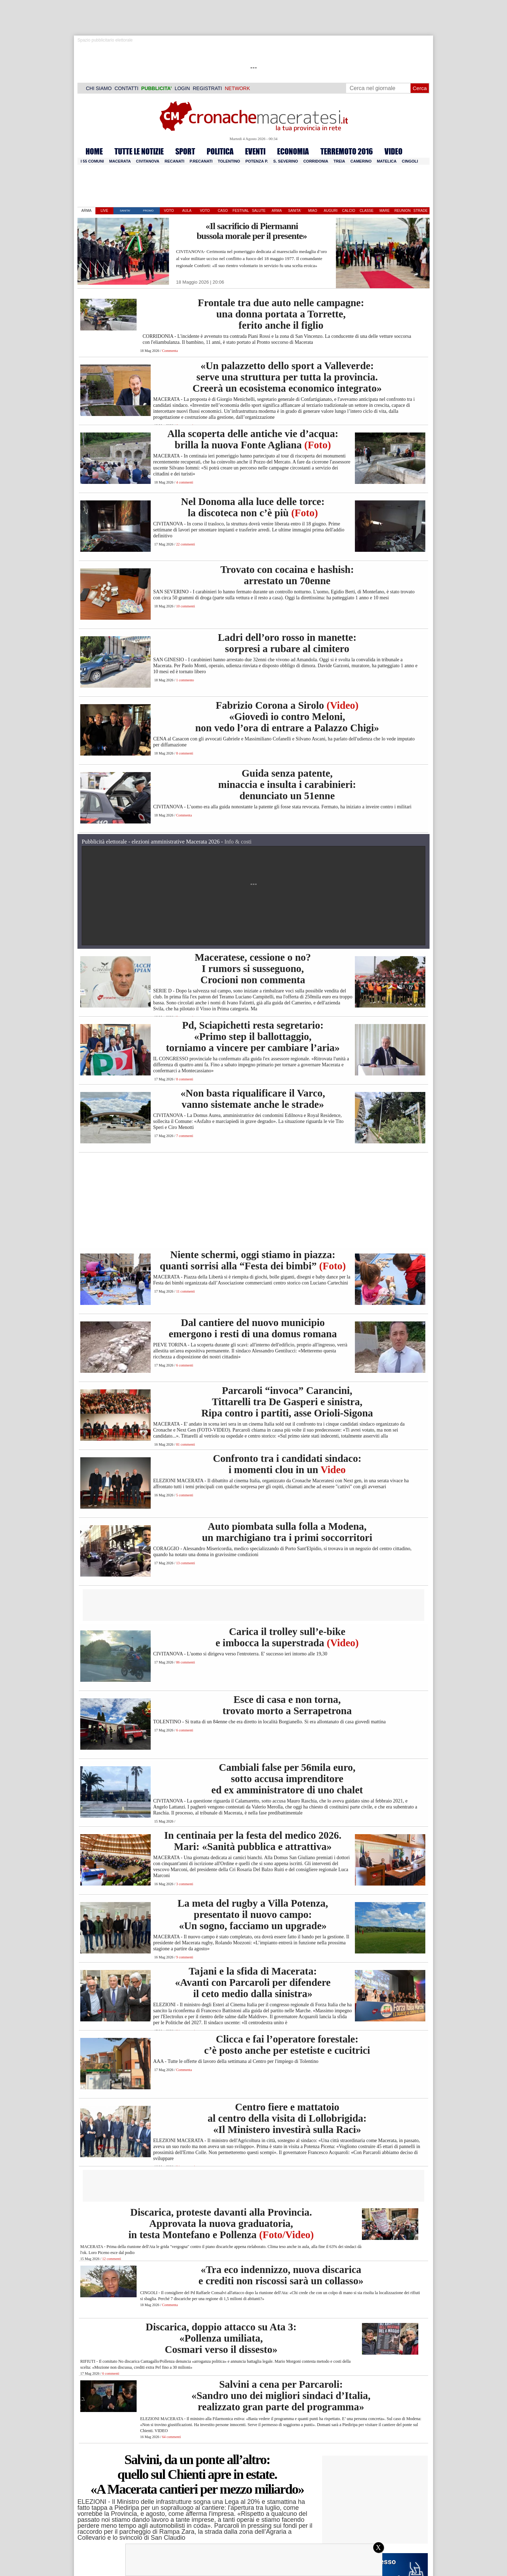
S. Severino (285, 161)
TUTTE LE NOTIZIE (139, 151)
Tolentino (229, 161)
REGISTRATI (207, 88)
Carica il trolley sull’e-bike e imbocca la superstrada (287, 1637)
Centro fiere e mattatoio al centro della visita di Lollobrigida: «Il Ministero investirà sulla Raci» (287, 2118)
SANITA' (125, 210)
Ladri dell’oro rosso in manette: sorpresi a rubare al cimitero (287, 643)
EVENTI (255, 151)
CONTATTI (126, 88)
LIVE (104, 211)
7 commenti (184, 1136)
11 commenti (185, 1291)
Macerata (120, 161)
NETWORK (237, 88)
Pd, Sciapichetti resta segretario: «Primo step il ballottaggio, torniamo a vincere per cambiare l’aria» (253, 1036)
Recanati (174, 161)
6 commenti (184, 1365)
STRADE (420, 211)
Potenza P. (256, 161)
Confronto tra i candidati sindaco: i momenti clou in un (287, 1464)
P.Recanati (201, 161)
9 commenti (184, 1957)
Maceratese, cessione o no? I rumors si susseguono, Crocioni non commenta (253, 968)
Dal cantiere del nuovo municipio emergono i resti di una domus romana (253, 1328)
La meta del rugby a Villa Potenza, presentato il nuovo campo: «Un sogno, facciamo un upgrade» (252, 1914)
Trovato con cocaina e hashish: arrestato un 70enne (287, 575)
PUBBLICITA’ (156, 88)
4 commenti (184, 482)
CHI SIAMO (99, 88)
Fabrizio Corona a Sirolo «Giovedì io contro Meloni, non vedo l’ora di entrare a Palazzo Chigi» (287, 716)
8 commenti (184, 753)
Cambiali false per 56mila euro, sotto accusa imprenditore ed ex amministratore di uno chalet (287, 1778)
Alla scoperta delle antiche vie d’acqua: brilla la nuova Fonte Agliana (252, 439)
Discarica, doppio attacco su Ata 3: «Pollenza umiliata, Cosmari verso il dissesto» (221, 2338)
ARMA (86, 211)
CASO (223, 211)
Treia (339, 161)
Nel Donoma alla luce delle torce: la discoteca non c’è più (253, 507)
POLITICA (220, 151)
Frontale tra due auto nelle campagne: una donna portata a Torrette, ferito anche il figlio (281, 314)
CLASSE (366, 211)
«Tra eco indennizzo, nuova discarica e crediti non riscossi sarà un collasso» (281, 2275)
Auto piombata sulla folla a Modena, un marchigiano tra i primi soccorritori (287, 1532)
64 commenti (171, 2437)
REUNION (402, 211)
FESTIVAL (241, 211)
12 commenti (111, 2259)
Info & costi (237, 842)
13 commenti (185, 1563)
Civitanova (147, 161)
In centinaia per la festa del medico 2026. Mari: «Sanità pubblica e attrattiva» (253, 1841)
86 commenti (185, 1662)
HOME (94, 151)
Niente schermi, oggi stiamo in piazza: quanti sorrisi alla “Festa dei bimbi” (253, 1260)
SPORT (185, 151)
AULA (187, 211)
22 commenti (185, 544)
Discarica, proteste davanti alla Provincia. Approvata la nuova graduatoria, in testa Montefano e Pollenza (221, 2223)
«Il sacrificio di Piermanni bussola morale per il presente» (251, 231)
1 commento (185, 680)
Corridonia (315, 161)
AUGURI (331, 211)
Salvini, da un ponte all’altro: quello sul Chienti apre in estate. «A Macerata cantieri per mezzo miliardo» (197, 2474)
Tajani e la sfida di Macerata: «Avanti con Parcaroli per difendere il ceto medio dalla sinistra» (253, 1982)
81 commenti (185, 1444)
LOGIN (182, 88)
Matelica (386, 161)
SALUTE (258, 211)
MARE (385, 211)
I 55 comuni (92, 161)
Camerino (360, 161)
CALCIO (348, 211)
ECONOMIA (293, 151)
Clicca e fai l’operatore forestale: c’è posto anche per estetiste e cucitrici (287, 2044)
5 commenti (184, 1495)
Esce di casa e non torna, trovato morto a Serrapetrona (287, 1705)
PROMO (148, 210)
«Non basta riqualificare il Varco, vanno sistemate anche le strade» (253, 1098)
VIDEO (393, 151)
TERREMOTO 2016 (346, 151)
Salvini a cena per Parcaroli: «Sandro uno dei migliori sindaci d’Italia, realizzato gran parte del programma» (281, 2395)
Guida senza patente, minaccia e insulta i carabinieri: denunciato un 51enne (287, 784)
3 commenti (184, 1884)
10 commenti (185, 606)
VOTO (169, 211)
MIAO (312, 211)
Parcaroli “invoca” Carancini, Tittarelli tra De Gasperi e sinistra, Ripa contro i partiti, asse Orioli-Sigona (287, 1402)
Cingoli (410, 161)
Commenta (170, 351)
